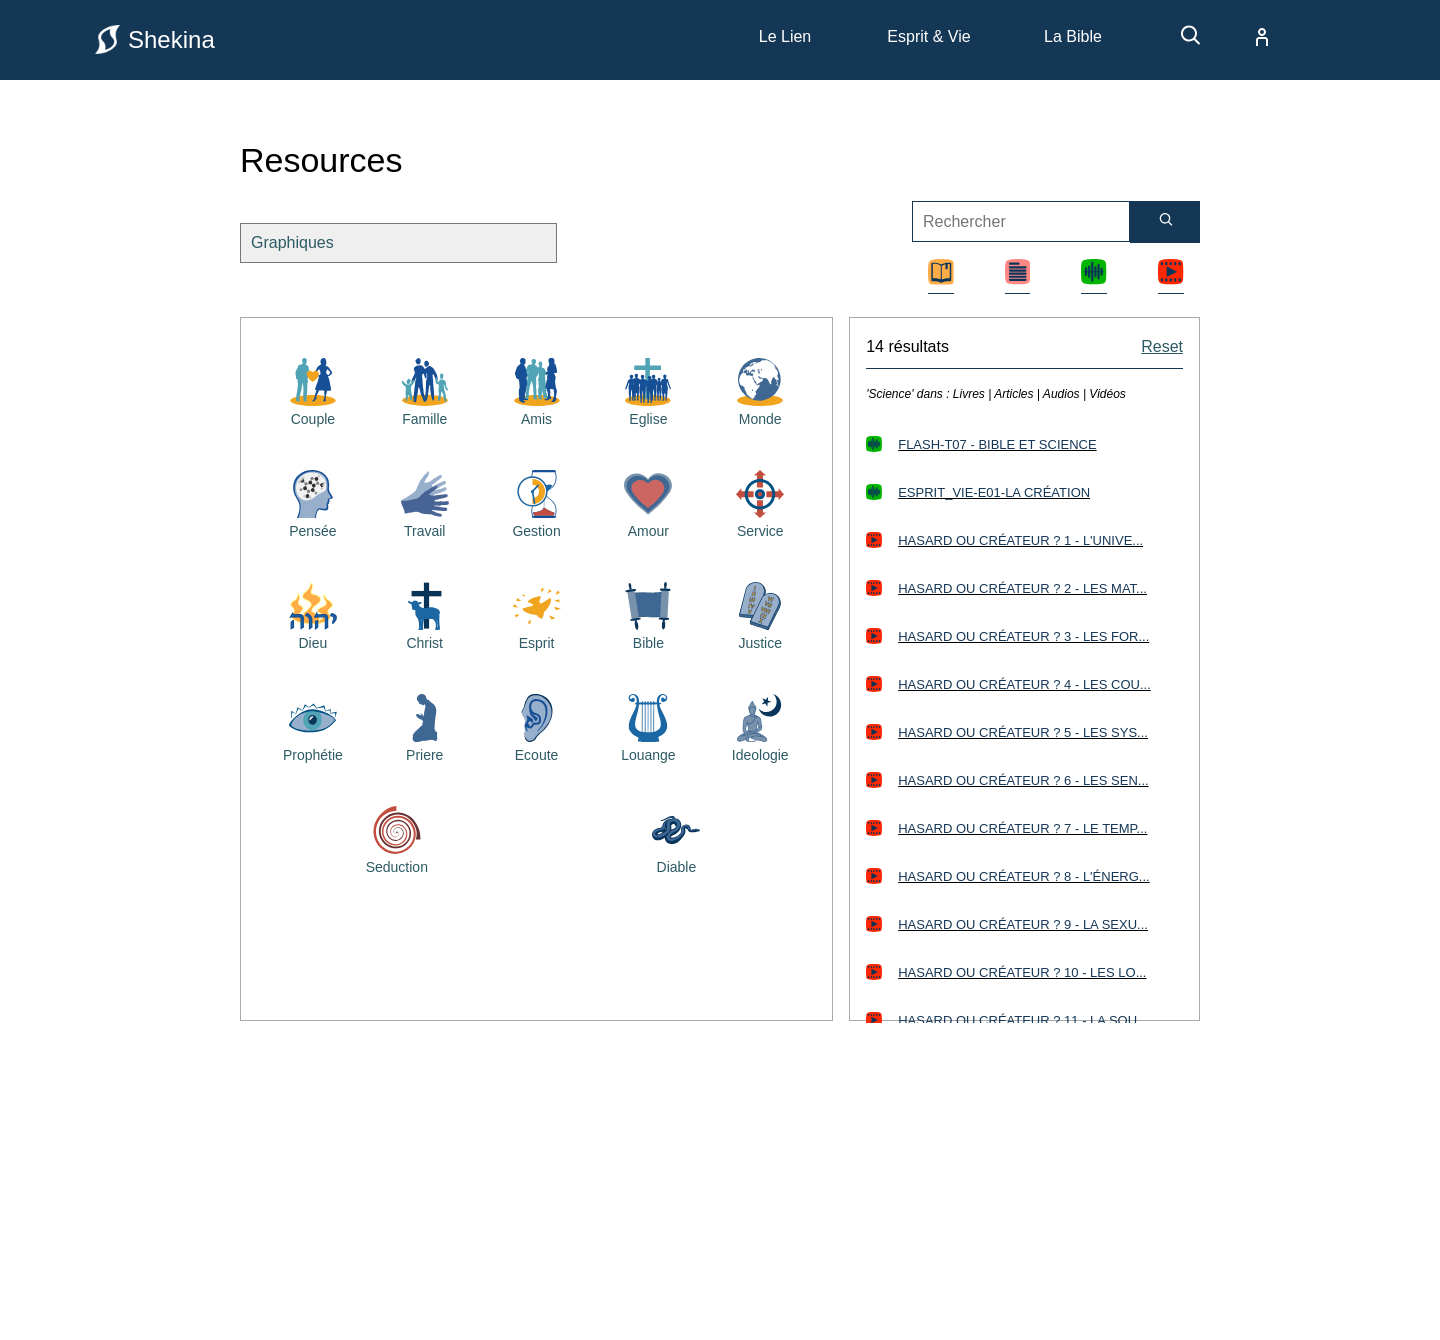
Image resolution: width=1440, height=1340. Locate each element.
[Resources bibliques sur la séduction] (397, 838)
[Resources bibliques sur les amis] (537, 390)
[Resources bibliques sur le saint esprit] (537, 614)
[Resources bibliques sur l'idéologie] (760, 726)
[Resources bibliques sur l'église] (648, 390)
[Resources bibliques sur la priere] (425, 726)
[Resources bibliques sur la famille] (425, 390)
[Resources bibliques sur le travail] (425, 502)
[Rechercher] (1165, 222)
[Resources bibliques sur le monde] (760, 390)
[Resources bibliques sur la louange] (648, 726)
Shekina (155, 39)
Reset (1162, 346)
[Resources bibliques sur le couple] (313, 390)
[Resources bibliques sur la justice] (760, 614)
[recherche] (1181, 42)
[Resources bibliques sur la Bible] (648, 614)
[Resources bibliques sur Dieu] (313, 614)
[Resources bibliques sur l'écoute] (537, 726)
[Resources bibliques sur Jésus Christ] (425, 614)
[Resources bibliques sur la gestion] (537, 502)
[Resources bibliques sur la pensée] (313, 502)
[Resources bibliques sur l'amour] (648, 502)
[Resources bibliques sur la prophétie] (313, 726)
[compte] (1246, 37)
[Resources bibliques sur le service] (760, 502)
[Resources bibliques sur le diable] (676, 838)
